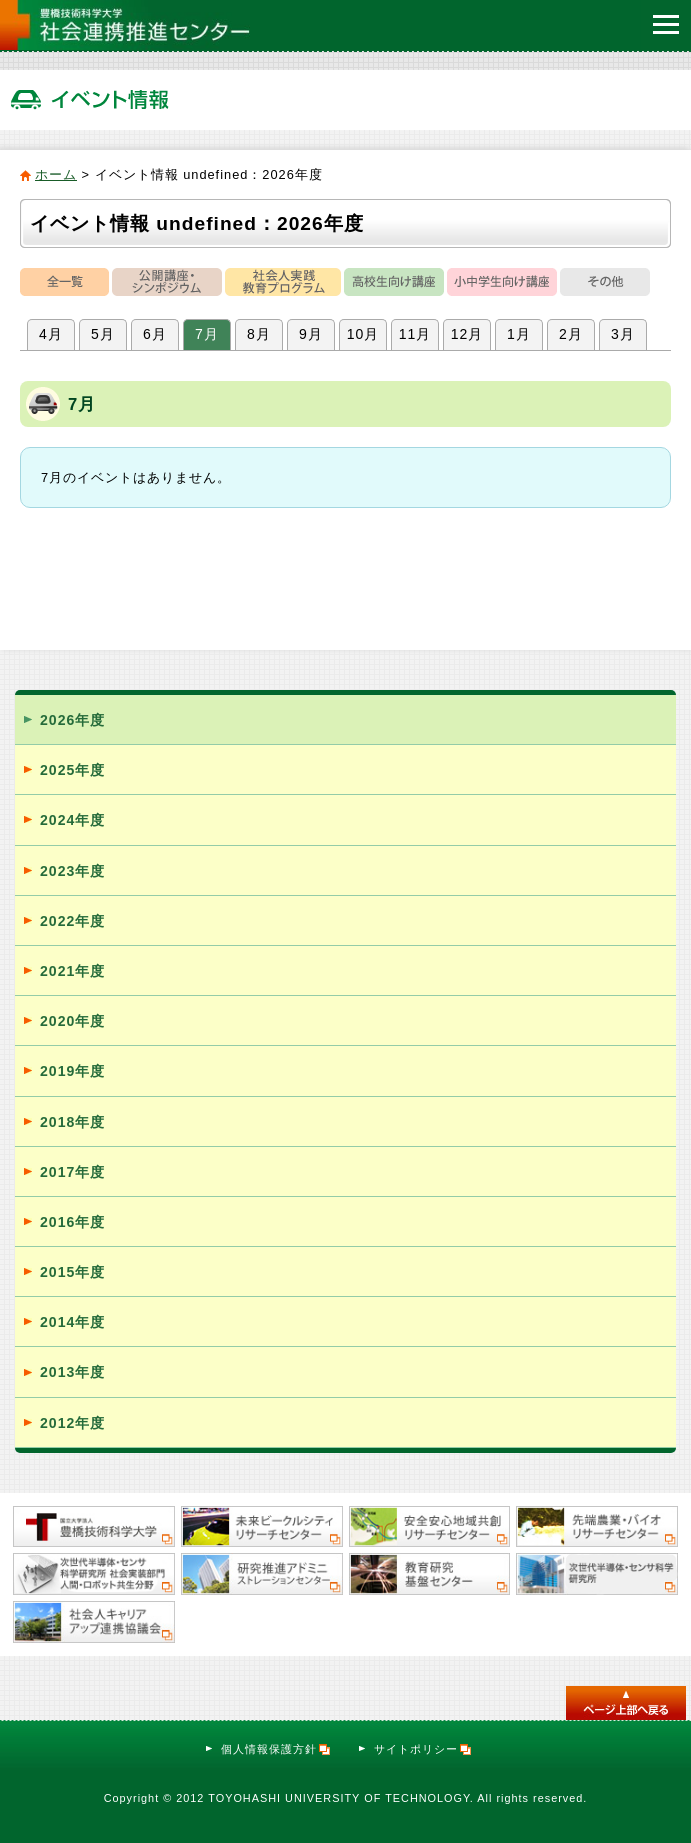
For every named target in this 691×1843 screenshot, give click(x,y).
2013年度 (72, 1372)
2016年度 (72, 1222)
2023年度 (72, 871)
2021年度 (72, 971)
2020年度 (72, 1021)
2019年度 (72, 1071)
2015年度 (72, 1272)
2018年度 (72, 1122)
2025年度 (72, 770)
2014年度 (72, 1322)
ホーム (56, 174)
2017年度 (72, 1172)
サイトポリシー (423, 1749)
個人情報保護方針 (276, 1749)
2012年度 (72, 1423)
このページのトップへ (626, 1703)
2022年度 (72, 921)
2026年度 (72, 720)
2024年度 (72, 820)
